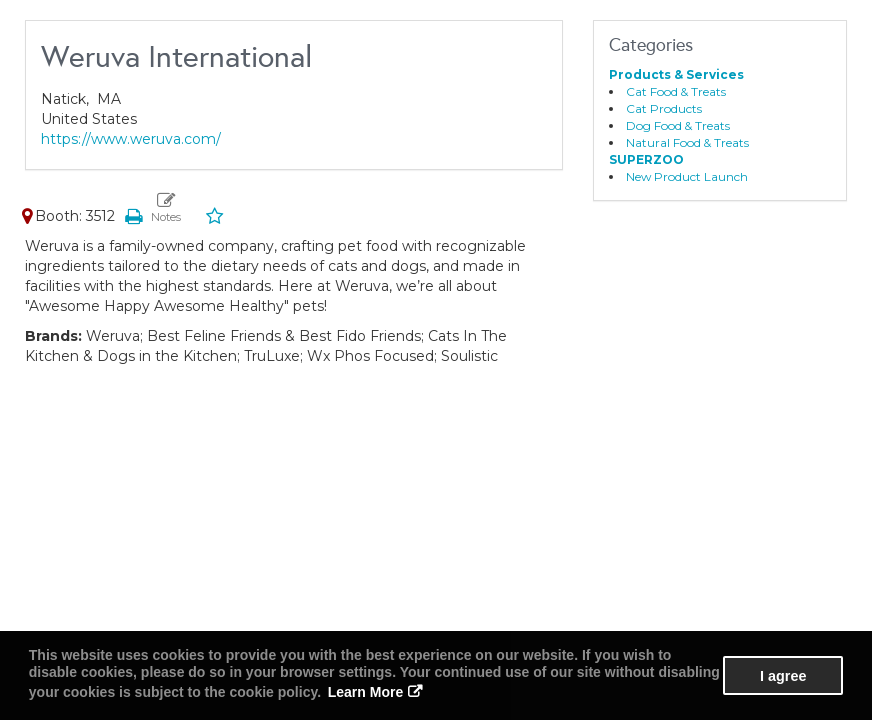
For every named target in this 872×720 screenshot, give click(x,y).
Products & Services (676, 74)
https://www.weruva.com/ (131, 139)
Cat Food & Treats (676, 91)
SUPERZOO (646, 159)
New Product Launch (687, 176)
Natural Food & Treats (687, 142)
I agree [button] (783, 676)
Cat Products (664, 108)
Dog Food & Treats (678, 125)
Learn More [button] (365, 692)
